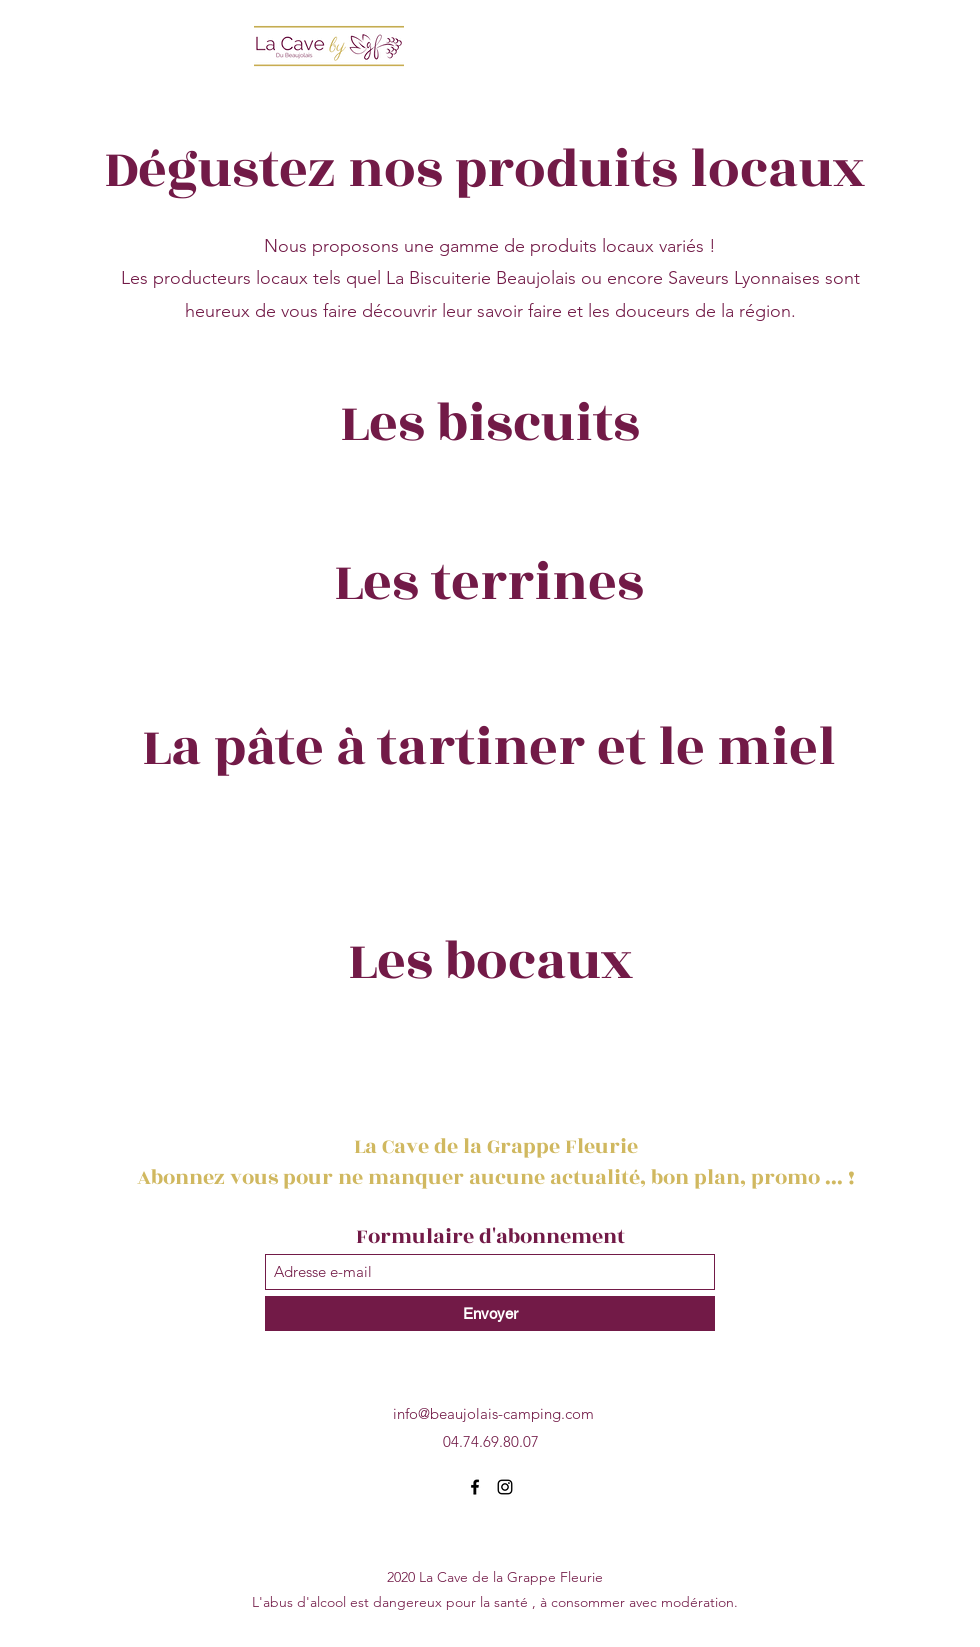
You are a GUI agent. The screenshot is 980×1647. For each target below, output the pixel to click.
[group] (490, 498)
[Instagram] (505, 1487)
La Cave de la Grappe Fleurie (498, 1146)
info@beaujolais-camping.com (493, 1413)
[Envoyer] (490, 1313)
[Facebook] (475, 1487)
